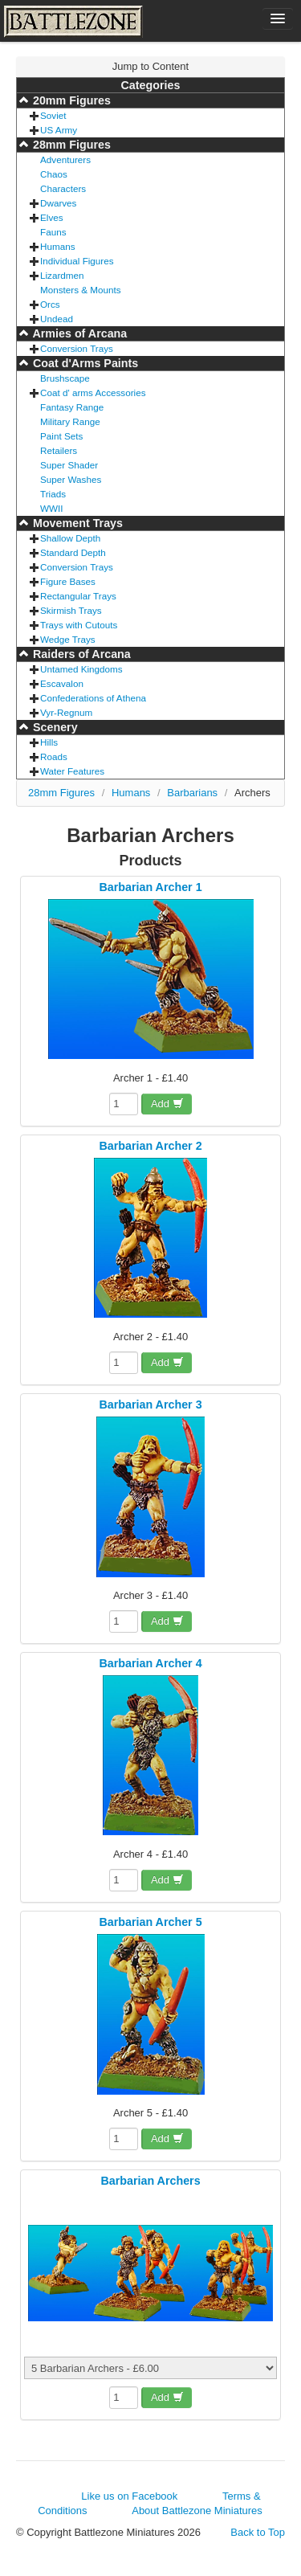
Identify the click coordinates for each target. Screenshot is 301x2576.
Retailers (58, 450)
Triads (53, 494)
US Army (58, 130)
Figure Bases (68, 581)
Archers (252, 793)
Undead (56, 318)
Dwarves (58, 203)
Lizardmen (62, 275)
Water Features (72, 771)
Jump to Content (150, 66)
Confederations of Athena (93, 698)
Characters (63, 188)
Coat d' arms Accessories (93, 392)
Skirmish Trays (71, 610)
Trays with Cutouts (78, 624)
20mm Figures (70, 100)
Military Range (70, 421)
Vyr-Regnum (66, 712)
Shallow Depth (70, 538)
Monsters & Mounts (80, 289)
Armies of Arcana (78, 333)
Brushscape (65, 378)
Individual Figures (77, 261)
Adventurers (65, 159)
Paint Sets (61, 436)
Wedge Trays (68, 639)
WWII (51, 508)
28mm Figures (70, 144)
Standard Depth (73, 552)
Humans (57, 246)
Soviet (53, 115)
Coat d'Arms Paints (84, 363)
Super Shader (69, 465)
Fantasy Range (72, 407)
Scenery (54, 727)
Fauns (53, 232)
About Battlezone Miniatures (197, 2510)
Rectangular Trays (78, 596)
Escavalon (61, 683)
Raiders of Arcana (80, 654)
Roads (53, 756)
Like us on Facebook (129, 2496)
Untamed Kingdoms (81, 669)
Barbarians (192, 793)
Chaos (53, 174)
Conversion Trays (76, 348)
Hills (49, 742)
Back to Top (257, 2532)
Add (167, 1104)
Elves (51, 217)
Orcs (50, 304)
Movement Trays (76, 523)
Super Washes (70, 479)
